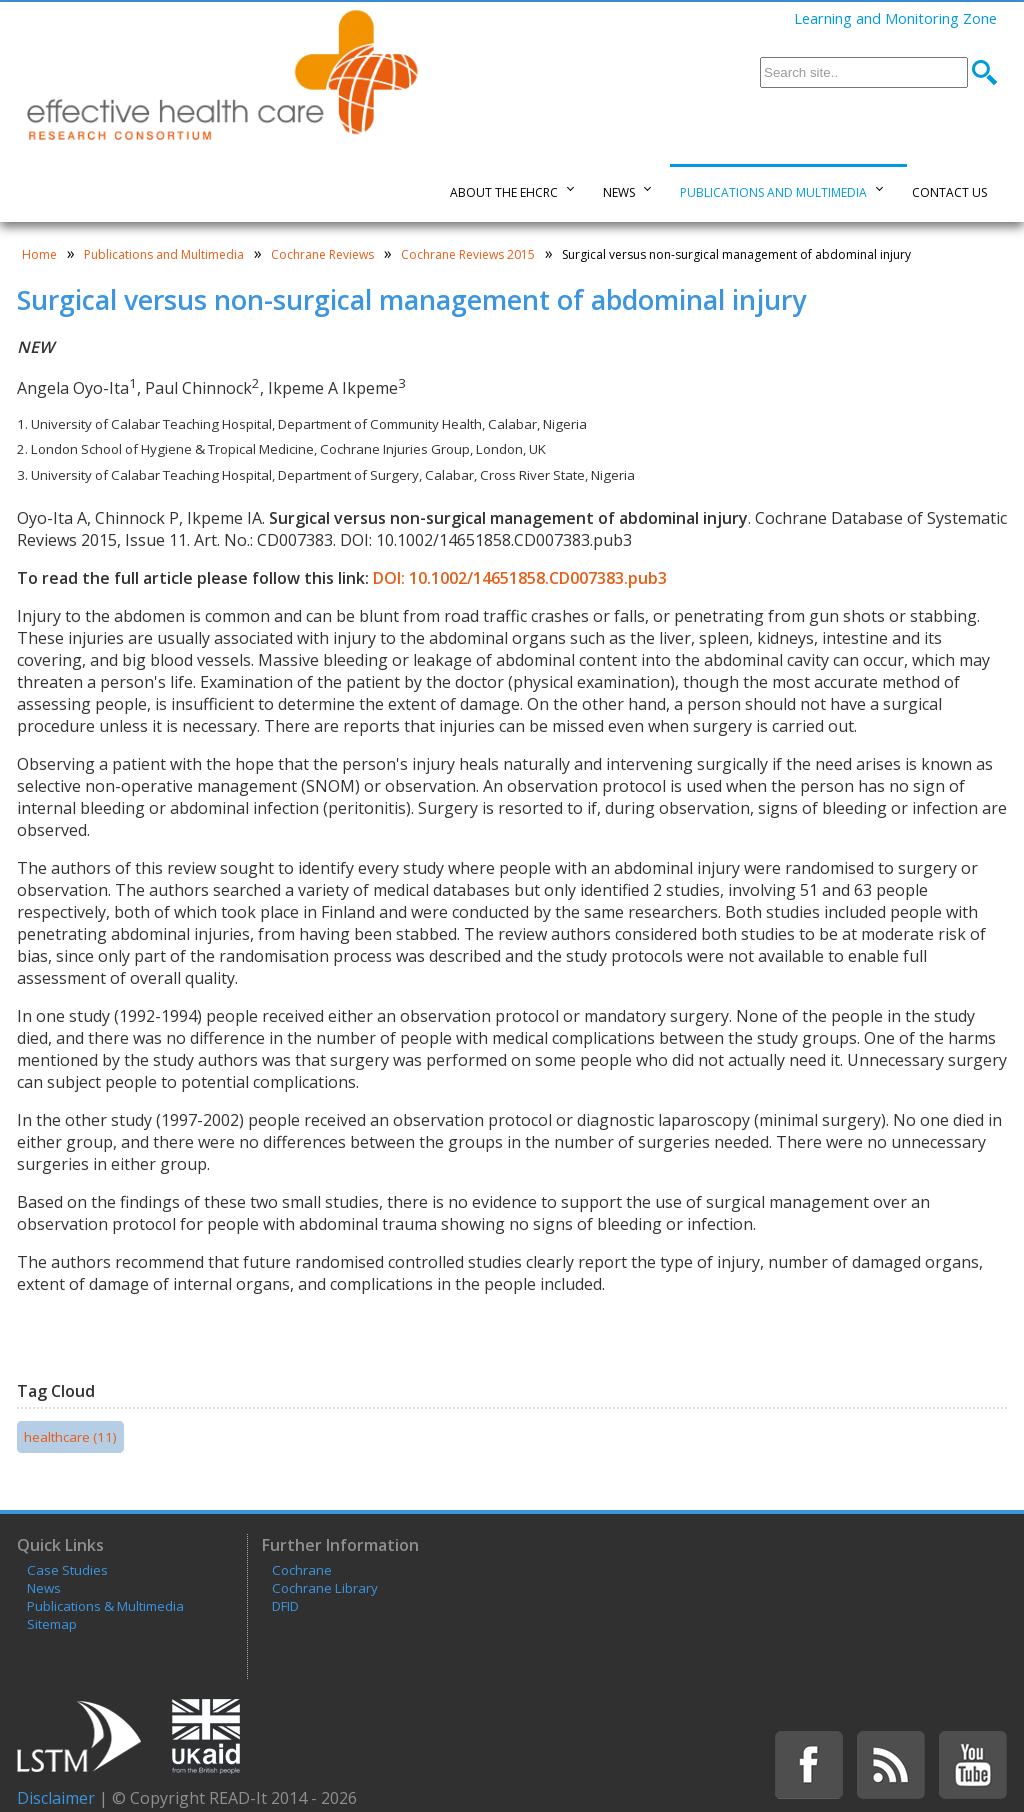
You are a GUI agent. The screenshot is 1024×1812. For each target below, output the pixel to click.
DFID (285, 1606)
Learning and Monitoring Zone (895, 18)
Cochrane (302, 1570)
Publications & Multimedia (105, 1606)
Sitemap (52, 1624)
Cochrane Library (325, 1588)
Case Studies (67, 1570)
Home (39, 254)
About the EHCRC (504, 192)
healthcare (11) (70, 1437)
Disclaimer (56, 1798)
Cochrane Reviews (322, 254)
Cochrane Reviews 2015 (468, 254)
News (619, 192)
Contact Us (949, 192)
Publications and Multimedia (773, 192)
